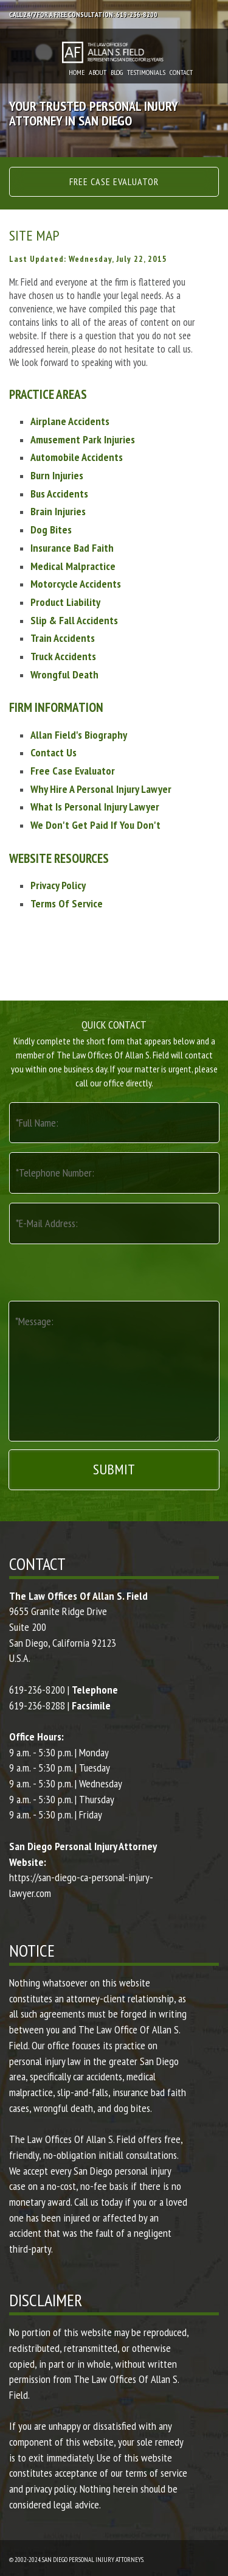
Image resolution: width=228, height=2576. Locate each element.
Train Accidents (62, 638)
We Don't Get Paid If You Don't (95, 825)
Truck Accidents (63, 656)
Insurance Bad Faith (72, 548)
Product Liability (65, 602)
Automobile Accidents (76, 457)
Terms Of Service (66, 903)
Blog (117, 72)
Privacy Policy (58, 885)
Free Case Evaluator (114, 181)
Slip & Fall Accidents (74, 620)
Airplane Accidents (69, 421)
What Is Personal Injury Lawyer (94, 807)
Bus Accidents (59, 494)
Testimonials (146, 72)
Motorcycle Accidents (75, 584)
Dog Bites (51, 530)
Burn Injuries (56, 475)
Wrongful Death (64, 674)
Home (77, 72)
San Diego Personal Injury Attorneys (92, 2559)
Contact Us (53, 752)
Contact (181, 72)
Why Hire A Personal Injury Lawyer (100, 789)
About (97, 72)
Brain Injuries (58, 511)
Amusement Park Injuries (82, 439)
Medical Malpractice (73, 566)
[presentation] (110, 1271)
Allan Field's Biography (78, 735)
